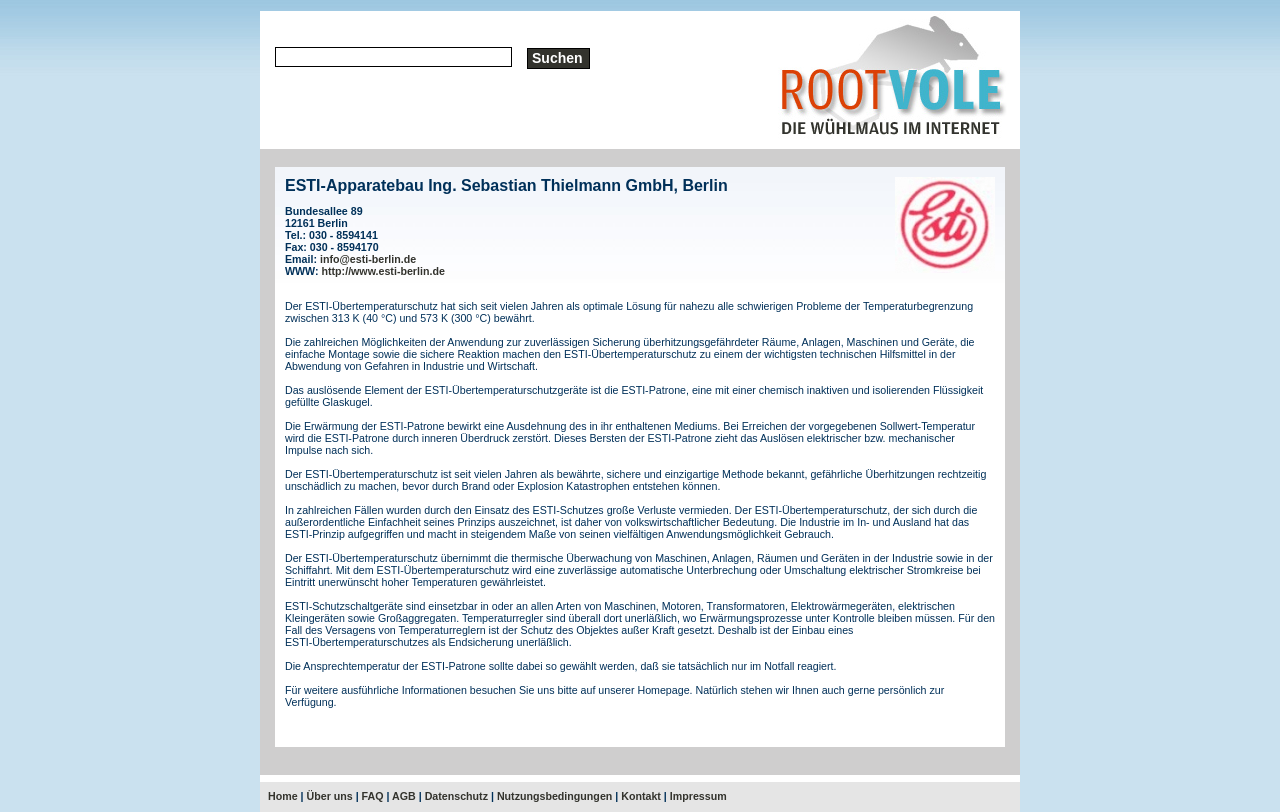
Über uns (330, 796)
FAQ (373, 796)
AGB (404, 796)
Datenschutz (456, 796)
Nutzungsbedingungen (554, 796)
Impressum (698, 796)
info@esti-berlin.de (368, 259)
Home (283, 796)
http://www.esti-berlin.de (383, 271)
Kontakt (641, 796)
